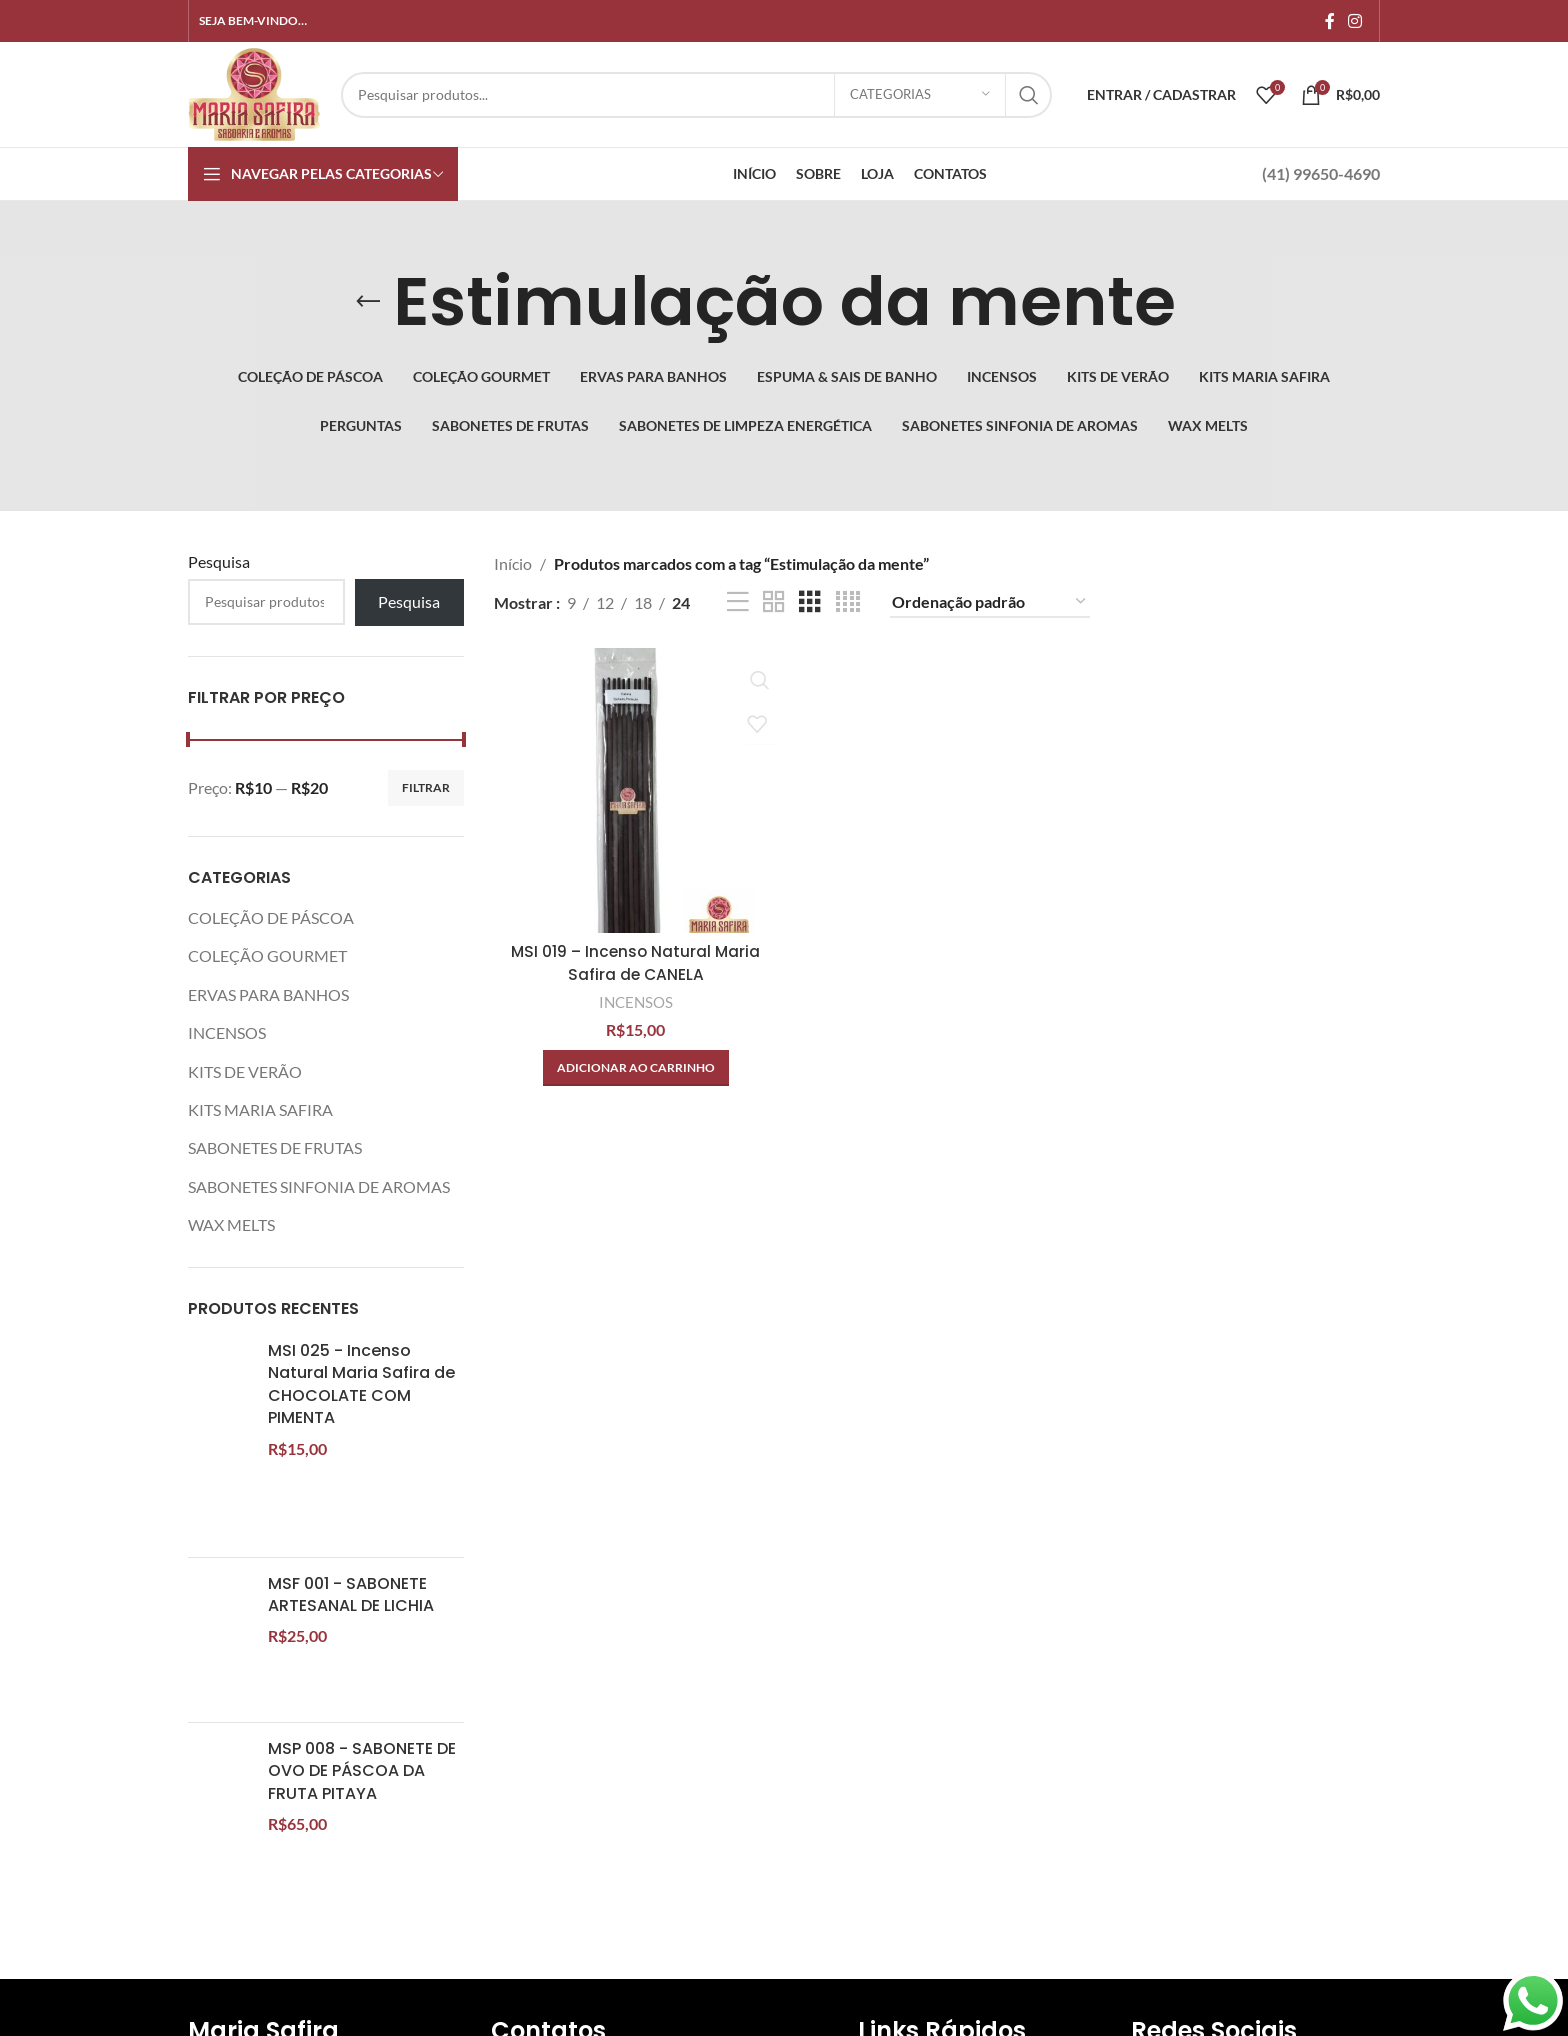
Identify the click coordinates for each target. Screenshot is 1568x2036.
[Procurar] (696, 95)
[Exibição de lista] (738, 602)
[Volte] (368, 302)
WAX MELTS (231, 1224)
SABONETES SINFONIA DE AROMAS (319, 1186)
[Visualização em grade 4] (848, 602)
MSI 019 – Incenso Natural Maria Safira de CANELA (635, 960)
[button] (635, 1066)
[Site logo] (254, 92)
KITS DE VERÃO (245, 1071)
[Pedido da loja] (990, 602)
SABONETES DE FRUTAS (275, 1147)
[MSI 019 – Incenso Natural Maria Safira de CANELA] (635, 789)
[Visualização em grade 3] (810, 602)
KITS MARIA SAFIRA (260, 1109)
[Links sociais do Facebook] (1329, 21)
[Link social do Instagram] (1355, 21)
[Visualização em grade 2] (774, 602)
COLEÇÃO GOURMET (267, 955)
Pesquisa (219, 561)
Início (513, 563)
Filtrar (426, 787)
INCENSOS (227, 1032)
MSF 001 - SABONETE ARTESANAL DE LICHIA (351, 1595)
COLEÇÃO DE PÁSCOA (271, 917)
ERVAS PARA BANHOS (268, 994)
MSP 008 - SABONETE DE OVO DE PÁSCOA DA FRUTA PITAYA (362, 1771)
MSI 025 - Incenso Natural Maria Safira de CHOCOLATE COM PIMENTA (361, 1384)
